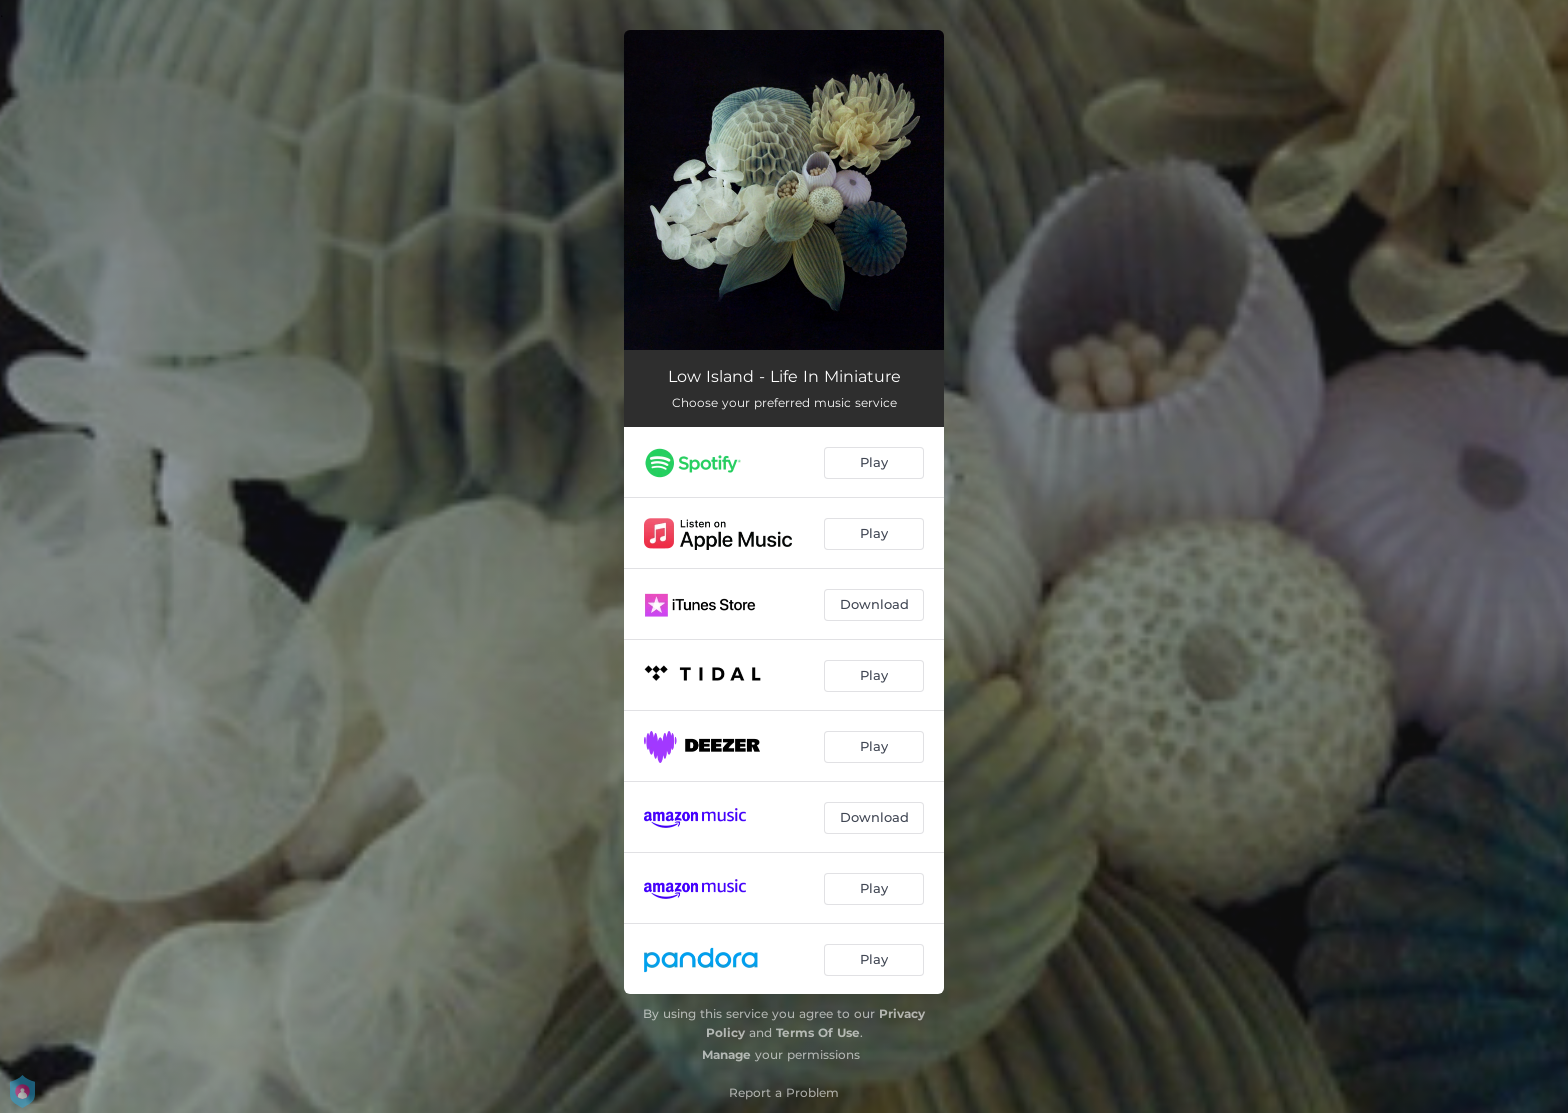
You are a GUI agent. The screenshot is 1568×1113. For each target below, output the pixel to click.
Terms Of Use (818, 1032)
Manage (726, 1054)
